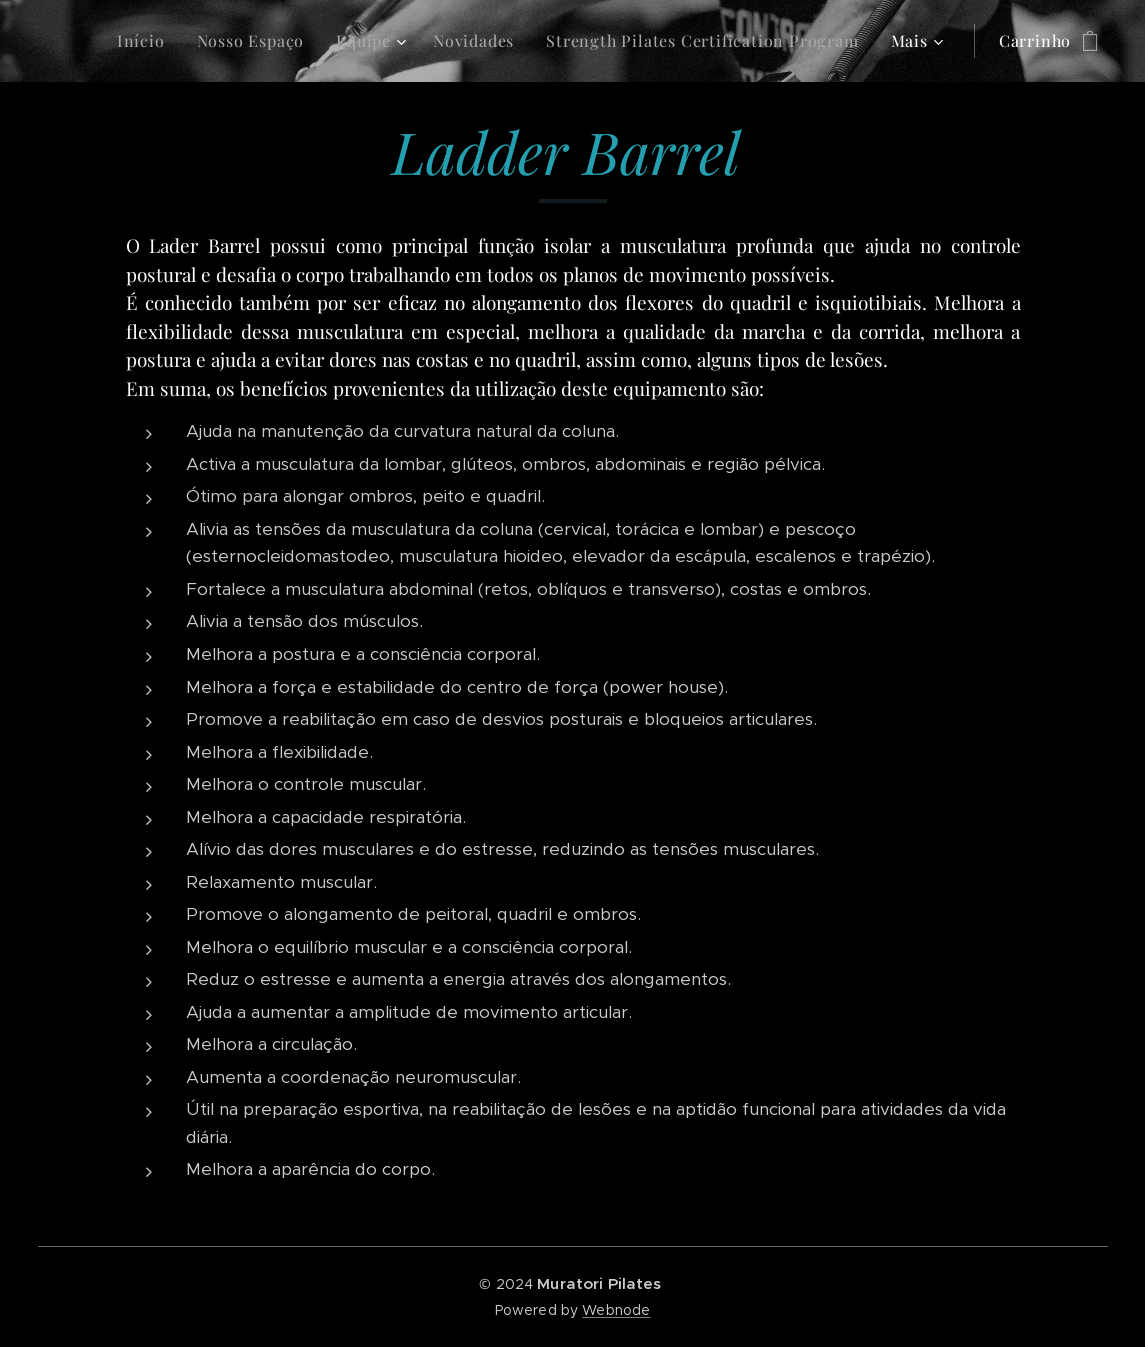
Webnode (616, 1310)
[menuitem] (146, 41)
